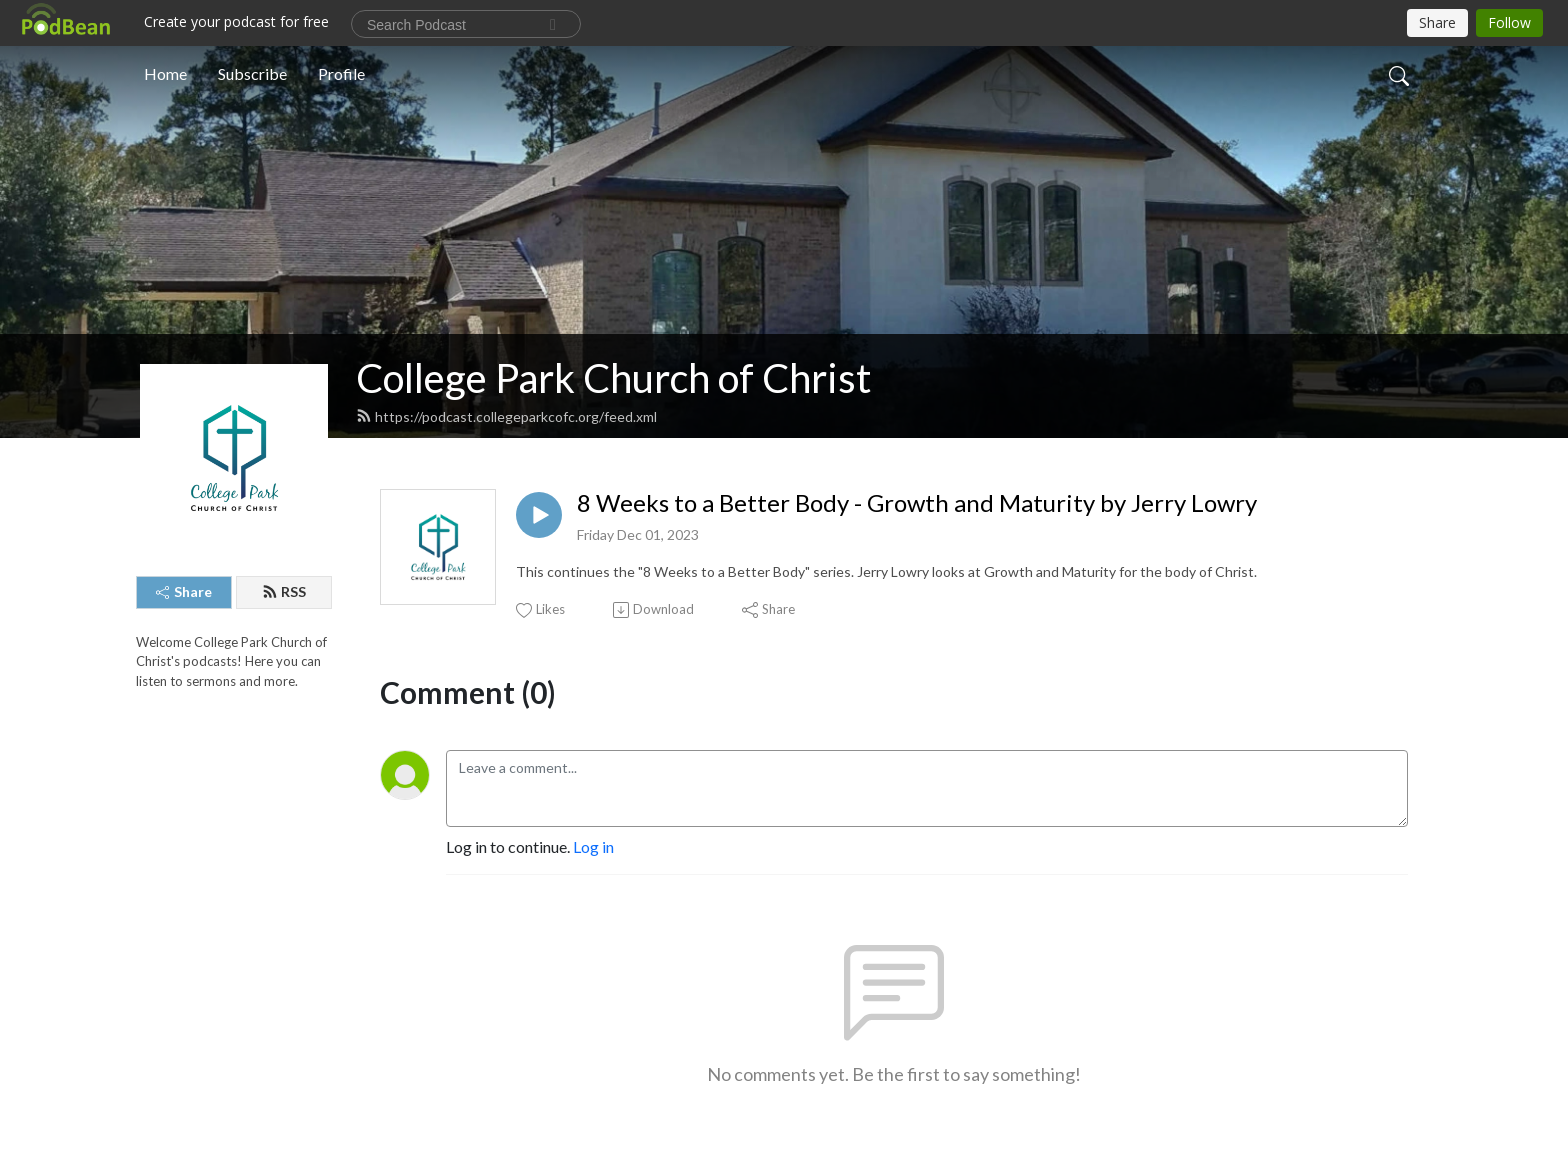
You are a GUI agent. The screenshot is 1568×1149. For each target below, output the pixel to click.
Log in (593, 846)
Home (165, 73)
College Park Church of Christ (613, 378)
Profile (341, 73)
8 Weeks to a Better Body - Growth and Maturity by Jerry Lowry (917, 503)
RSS (284, 591)
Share (184, 591)
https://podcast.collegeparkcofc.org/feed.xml (506, 416)
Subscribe (252, 73)
